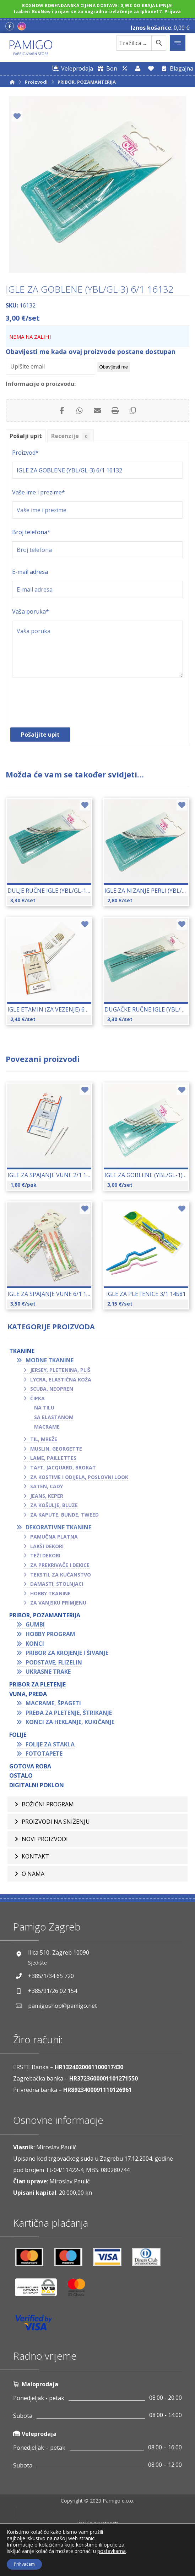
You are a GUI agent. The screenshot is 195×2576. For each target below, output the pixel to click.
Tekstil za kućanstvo (60, 1574)
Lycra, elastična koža (60, 1379)
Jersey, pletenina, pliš (60, 1370)
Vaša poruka (30, 611)
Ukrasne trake (48, 1671)
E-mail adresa (30, 572)
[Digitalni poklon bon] (106, 68)
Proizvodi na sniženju (56, 1826)
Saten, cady (46, 1486)
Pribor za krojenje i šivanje (67, 1653)
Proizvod (25, 452)
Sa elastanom (54, 1417)
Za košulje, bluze (54, 1505)
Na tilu (44, 1407)
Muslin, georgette (56, 1448)
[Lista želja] (151, 68)
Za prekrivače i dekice (60, 1565)
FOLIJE (17, 1735)
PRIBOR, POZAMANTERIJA (44, 1615)
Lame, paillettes (53, 1458)
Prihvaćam (24, 2564)
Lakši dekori (47, 1546)
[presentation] (66, 706)
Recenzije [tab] (70, 436)
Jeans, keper (46, 1495)
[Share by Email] (97, 411)
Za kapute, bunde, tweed (64, 1514)
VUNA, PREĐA (28, 1694)
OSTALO (21, 1775)
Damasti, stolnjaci (56, 1583)
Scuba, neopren (51, 1388)
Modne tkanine (50, 1360)
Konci (35, 1643)
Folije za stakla (50, 1744)
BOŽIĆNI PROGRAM (48, 1806)
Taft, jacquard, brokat (63, 1467)
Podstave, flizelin (54, 1662)
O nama (33, 1886)
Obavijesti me (113, 367)
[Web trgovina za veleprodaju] (71, 68)
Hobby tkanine (50, 1593)
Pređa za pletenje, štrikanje (69, 1713)
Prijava (172, 12)
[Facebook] (9, 26)
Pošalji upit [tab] (26, 436)
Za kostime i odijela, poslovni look (79, 1477)
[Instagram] (21, 26)
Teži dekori (45, 1555)
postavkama (111, 2551)
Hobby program (50, 1634)
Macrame (47, 1426)
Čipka (37, 1398)
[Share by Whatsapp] (79, 411)
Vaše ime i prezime (38, 492)
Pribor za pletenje (37, 1684)
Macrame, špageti (53, 1703)
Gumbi (35, 1624)
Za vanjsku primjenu (58, 1602)
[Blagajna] (175, 68)
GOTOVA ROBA (30, 1766)
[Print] (115, 411)
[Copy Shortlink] (133, 411)
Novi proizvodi (45, 1846)
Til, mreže (43, 1439)
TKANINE (21, 1351)
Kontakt (35, 1866)
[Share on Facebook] (62, 411)
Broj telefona (31, 532)
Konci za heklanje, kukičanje (70, 1722)
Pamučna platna (54, 1536)
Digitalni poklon (36, 1785)
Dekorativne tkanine (58, 1527)
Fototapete (44, 1753)
